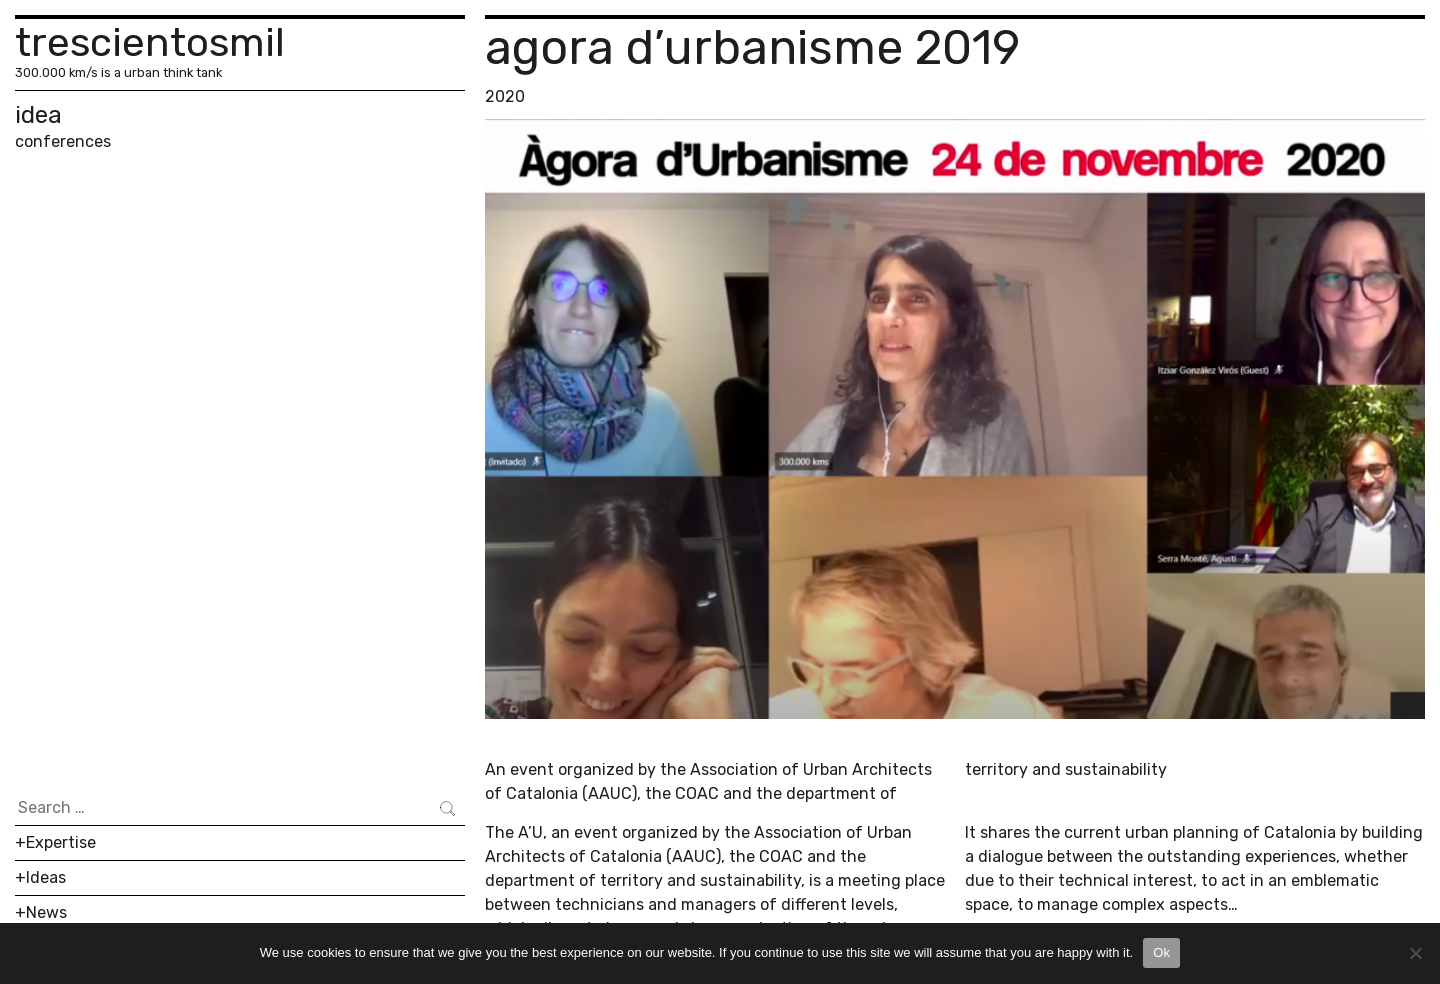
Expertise (61, 842)
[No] (1415, 953)
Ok (1161, 952)
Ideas (46, 877)
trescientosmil (150, 42)
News (46, 912)
